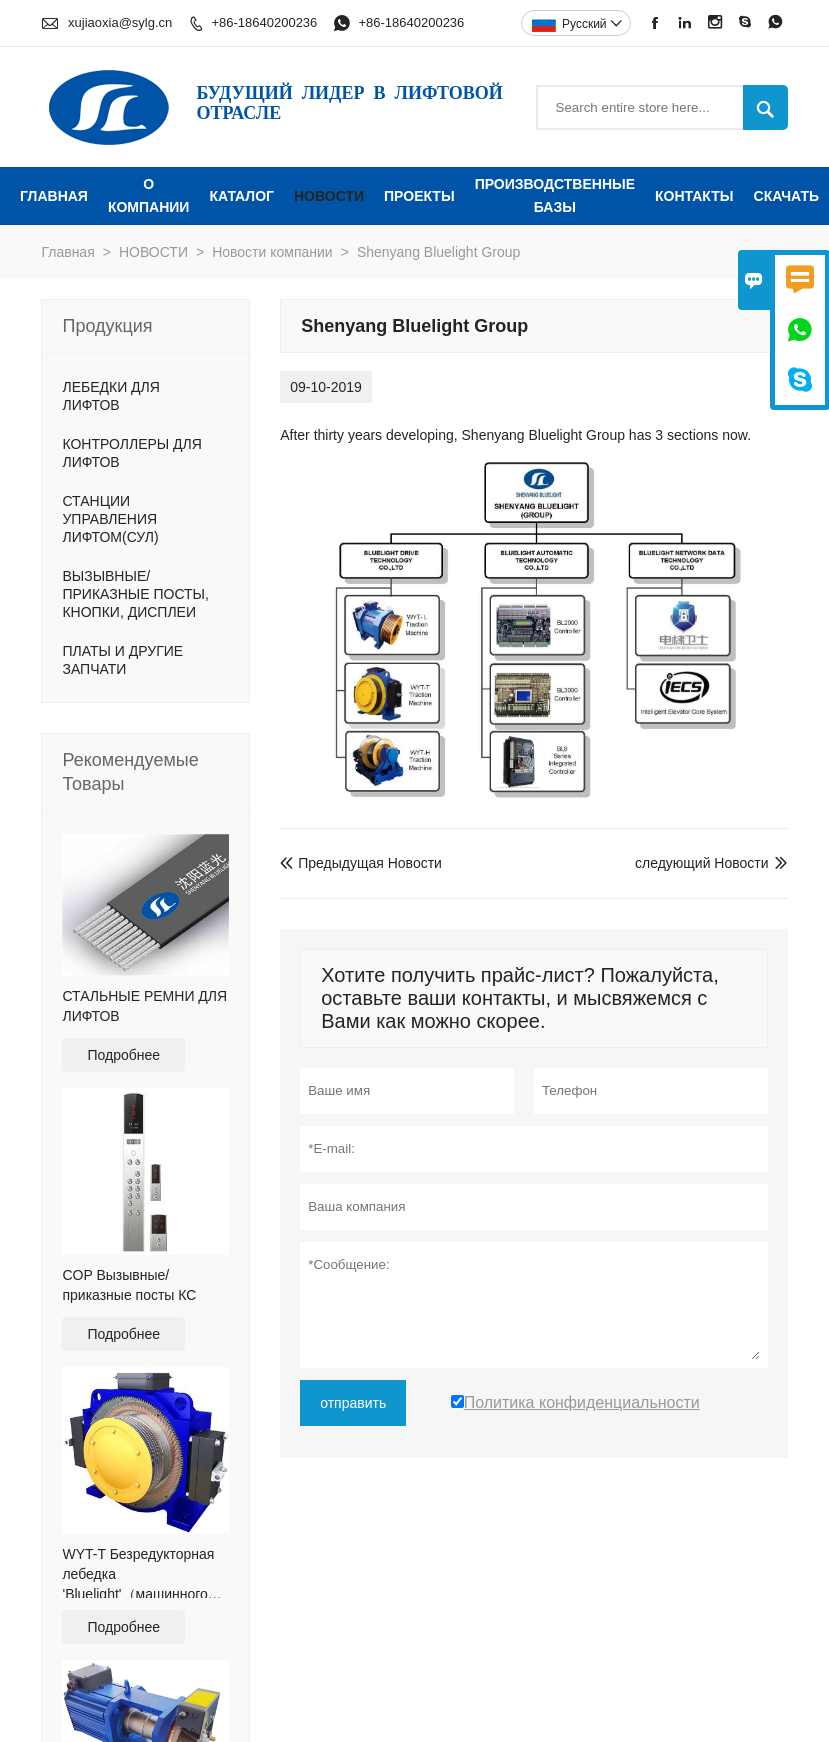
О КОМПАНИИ (149, 195)
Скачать (787, 196)
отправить (353, 1403)
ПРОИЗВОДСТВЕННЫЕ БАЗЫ (555, 195)
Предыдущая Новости (361, 863)
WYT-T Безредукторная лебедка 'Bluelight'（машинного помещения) (138, 1575)
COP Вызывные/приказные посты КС (129, 1285)
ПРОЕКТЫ (419, 196)
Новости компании (272, 252)
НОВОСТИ (329, 196)
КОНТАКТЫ (694, 196)
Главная (67, 252)
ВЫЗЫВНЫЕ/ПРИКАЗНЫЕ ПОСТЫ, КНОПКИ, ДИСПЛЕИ (135, 594)
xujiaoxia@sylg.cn (120, 22)
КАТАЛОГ (241, 196)
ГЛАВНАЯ (54, 196)
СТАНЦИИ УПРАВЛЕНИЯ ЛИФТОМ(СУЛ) (110, 519)
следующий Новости (702, 863)
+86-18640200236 (264, 22)
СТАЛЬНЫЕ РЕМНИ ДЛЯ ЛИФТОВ (144, 1006)
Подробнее (123, 1055)
